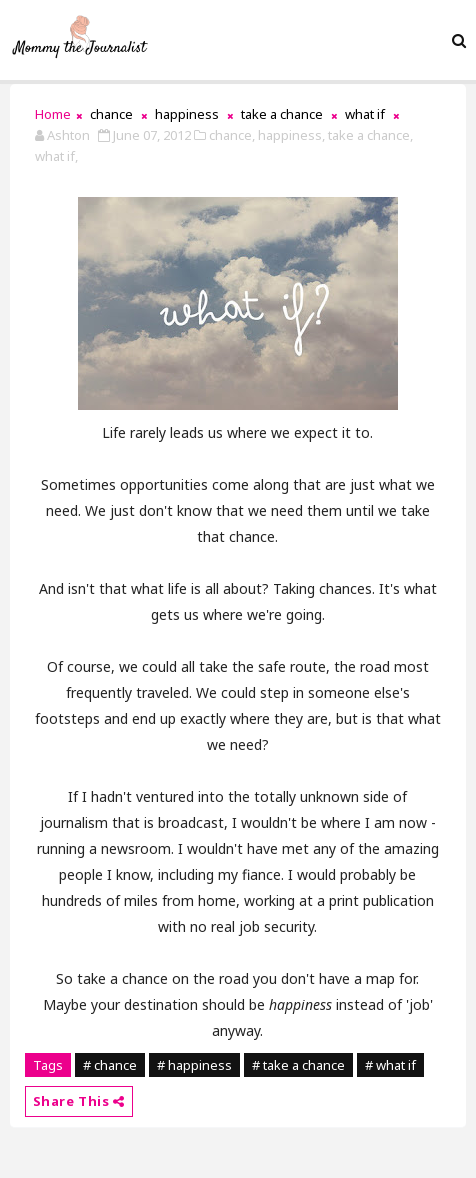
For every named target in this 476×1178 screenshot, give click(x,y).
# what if (390, 1065)
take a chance (282, 114)
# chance (110, 1065)
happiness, (291, 135)
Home (53, 114)
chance (111, 114)
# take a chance (298, 1065)
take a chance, (370, 135)
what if (365, 114)
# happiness (194, 1065)
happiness (187, 114)
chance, (232, 135)
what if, (56, 156)
